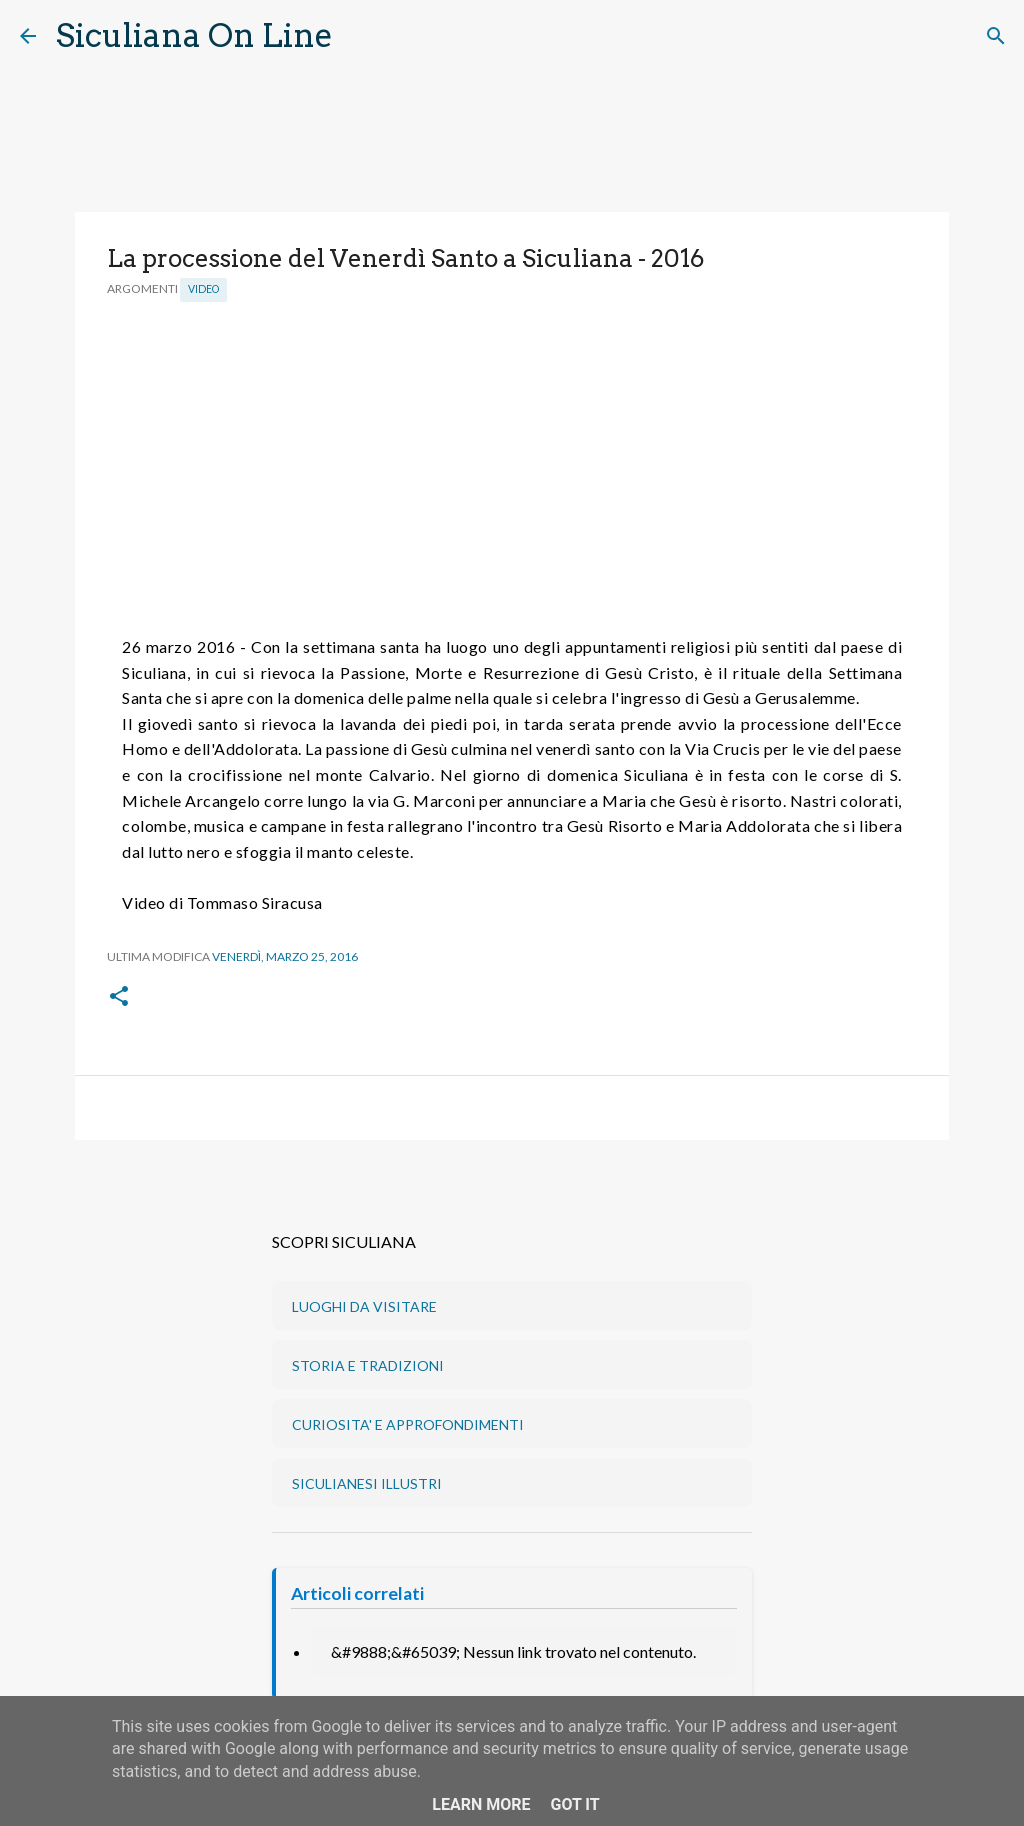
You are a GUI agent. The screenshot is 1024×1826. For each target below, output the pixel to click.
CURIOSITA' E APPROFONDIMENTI (408, 1424)
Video (203, 289)
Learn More (481, 1804)
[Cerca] (361, 36)
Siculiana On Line (194, 35)
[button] (119, 997)
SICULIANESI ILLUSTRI (367, 1483)
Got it (574, 1804)
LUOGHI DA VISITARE (364, 1306)
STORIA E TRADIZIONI (368, 1365)
